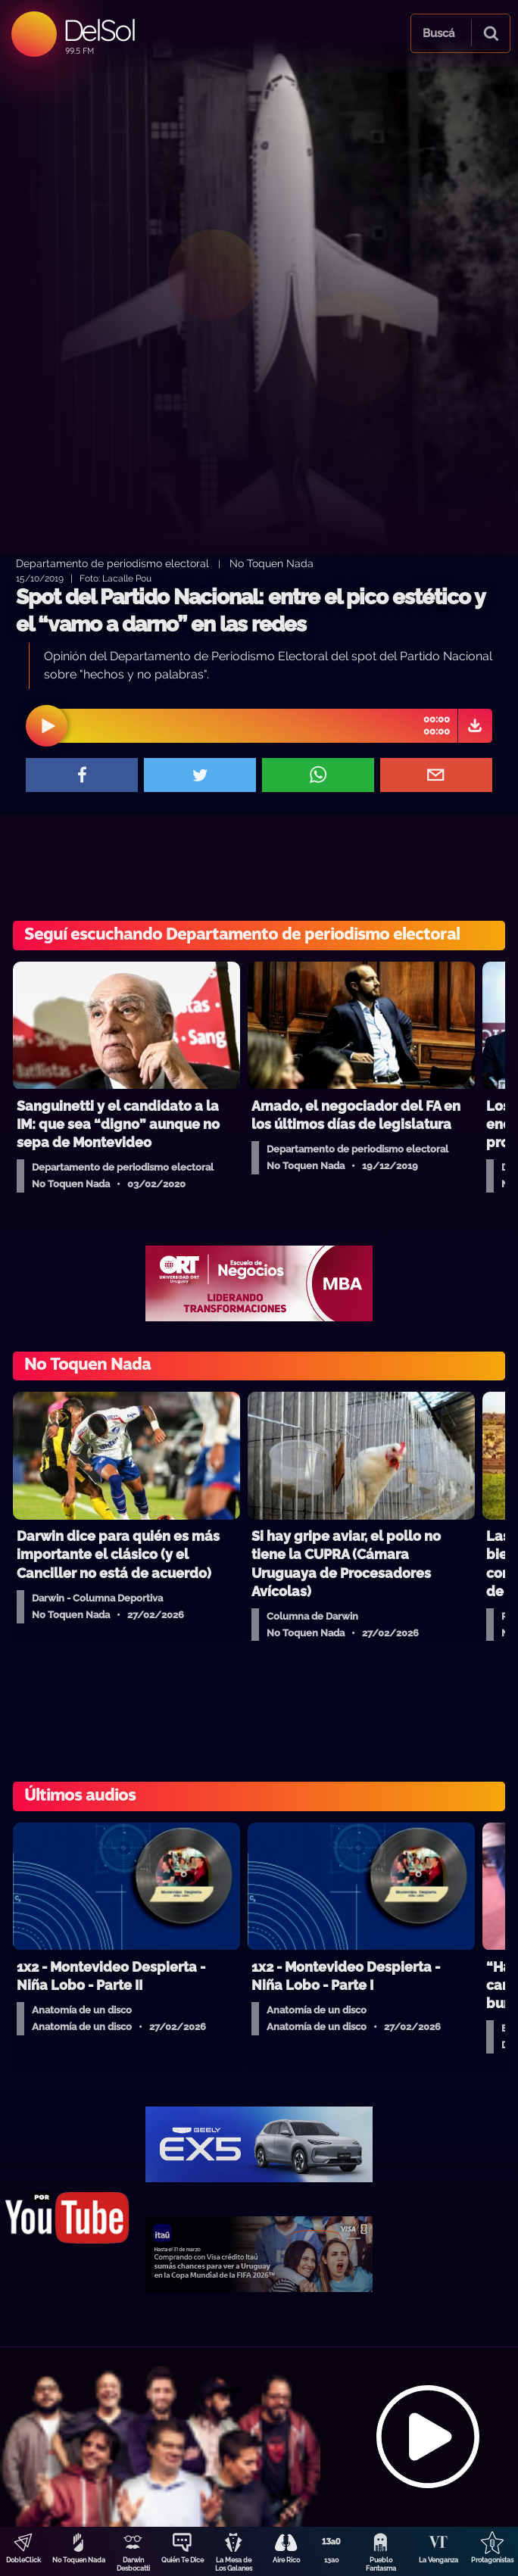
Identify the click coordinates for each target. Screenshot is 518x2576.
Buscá (438, 33)
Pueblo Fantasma (381, 2564)
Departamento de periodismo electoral (112, 563)
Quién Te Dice (182, 2560)
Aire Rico (286, 2560)
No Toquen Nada (78, 2560)
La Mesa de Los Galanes (233, 2564)
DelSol (99, 30)
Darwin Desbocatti (133, 2564)
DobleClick (23, 2560)
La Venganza (438, 2560)
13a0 (331, 2560)
